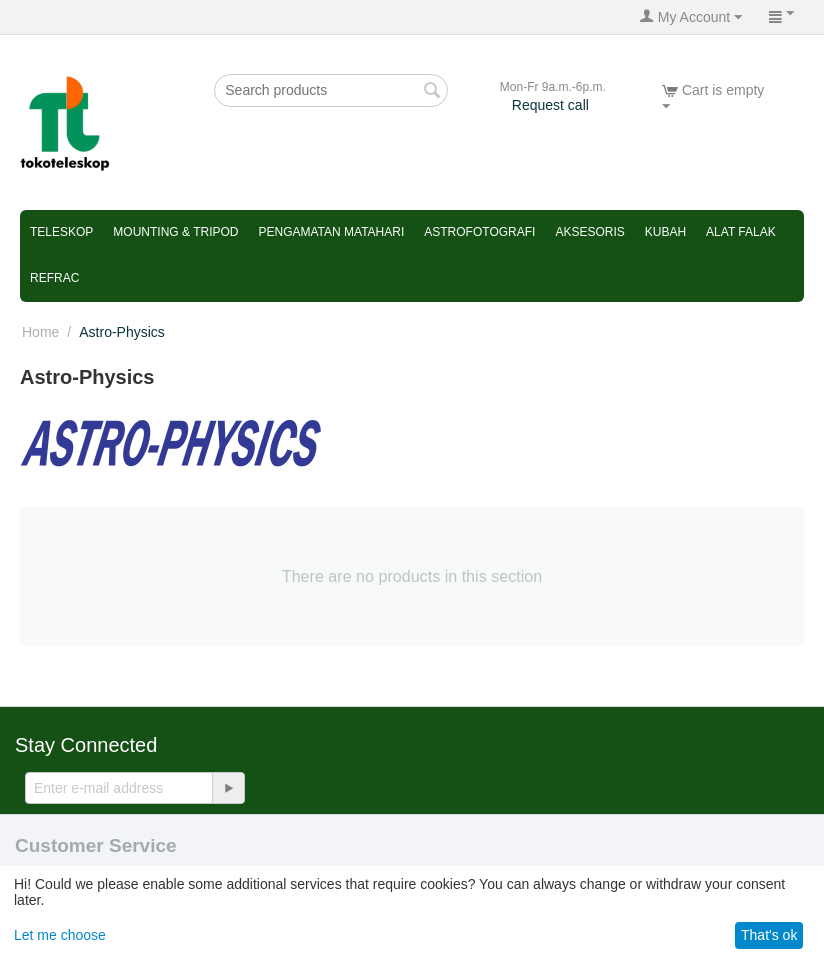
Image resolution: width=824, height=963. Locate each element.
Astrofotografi (479, 232)
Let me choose (60, 935)
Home (40, 332)
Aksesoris (589, 232)
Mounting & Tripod (175, 232)
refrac (54, 278)
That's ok (769, 935)
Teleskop (61, 232)
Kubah (665, 232)
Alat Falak (741, 232)
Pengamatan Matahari (331, 232)
